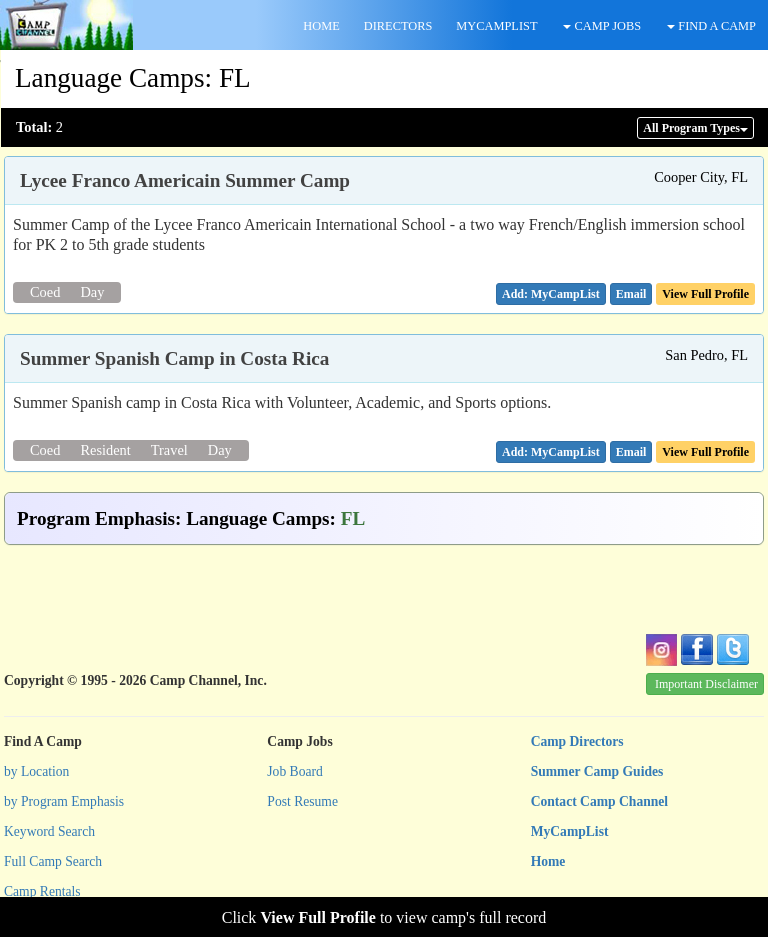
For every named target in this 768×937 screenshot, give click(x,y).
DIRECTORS (398, 26)
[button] (631, 294)
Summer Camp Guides (597, 771)
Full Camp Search (53, 861)
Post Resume (302, 801)
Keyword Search (49, 831)
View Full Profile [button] (705, 294)
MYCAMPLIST (496, 26)
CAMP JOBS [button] (602, 26)
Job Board (295, 771)
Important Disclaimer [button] (706, 684)
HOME (321, 26)
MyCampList (570, 831)
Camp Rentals (42, 891)
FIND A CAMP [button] (711, 26)
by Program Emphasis (64, 801)
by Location (36, 771)
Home (548, 861)
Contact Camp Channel (599, 801)
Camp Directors (577, 741)
